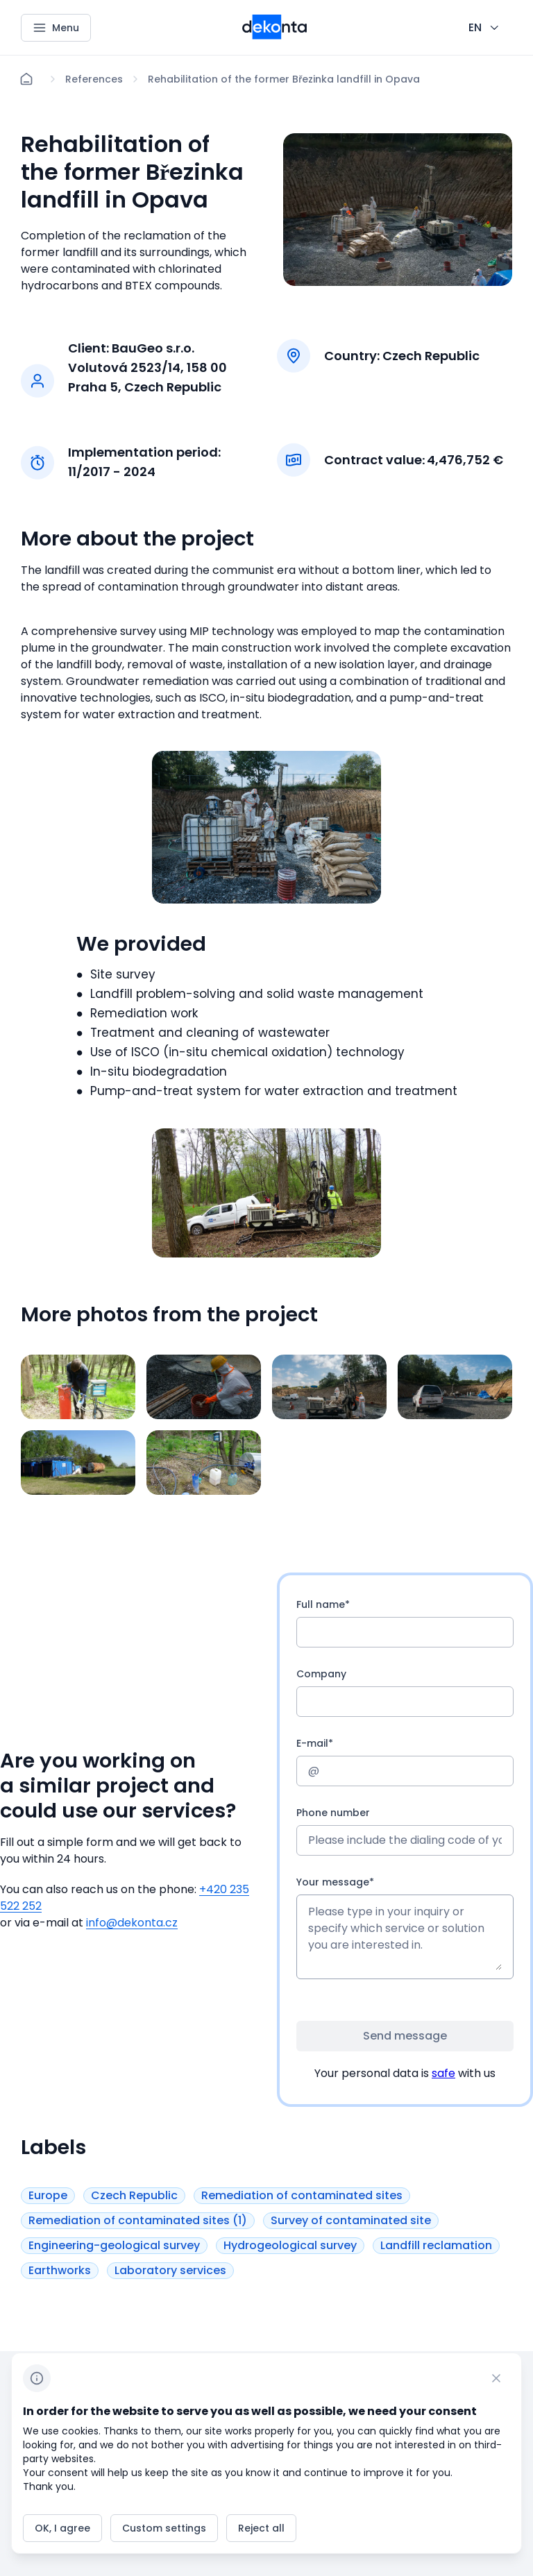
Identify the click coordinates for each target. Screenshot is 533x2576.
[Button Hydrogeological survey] (290, 2245)
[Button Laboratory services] (170, 2270)
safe (443, 2073)
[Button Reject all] (261, 2528)
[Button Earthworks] (59, 2270)
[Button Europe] (47, 2195)
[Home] (26, 79)
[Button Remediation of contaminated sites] (302, 2195)
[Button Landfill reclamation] (436, 2245)
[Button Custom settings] (164, 2528)
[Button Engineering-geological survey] (114, 2245)
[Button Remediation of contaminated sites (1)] (137, 2220)
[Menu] (56, 28)
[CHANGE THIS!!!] (484, 27)
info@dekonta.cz (132, 1923)
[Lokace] (94, 79)
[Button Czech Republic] (134, 2195)
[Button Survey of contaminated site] (351, 2220)
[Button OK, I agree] (62, 2528)
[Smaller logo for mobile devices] (274, 35)
